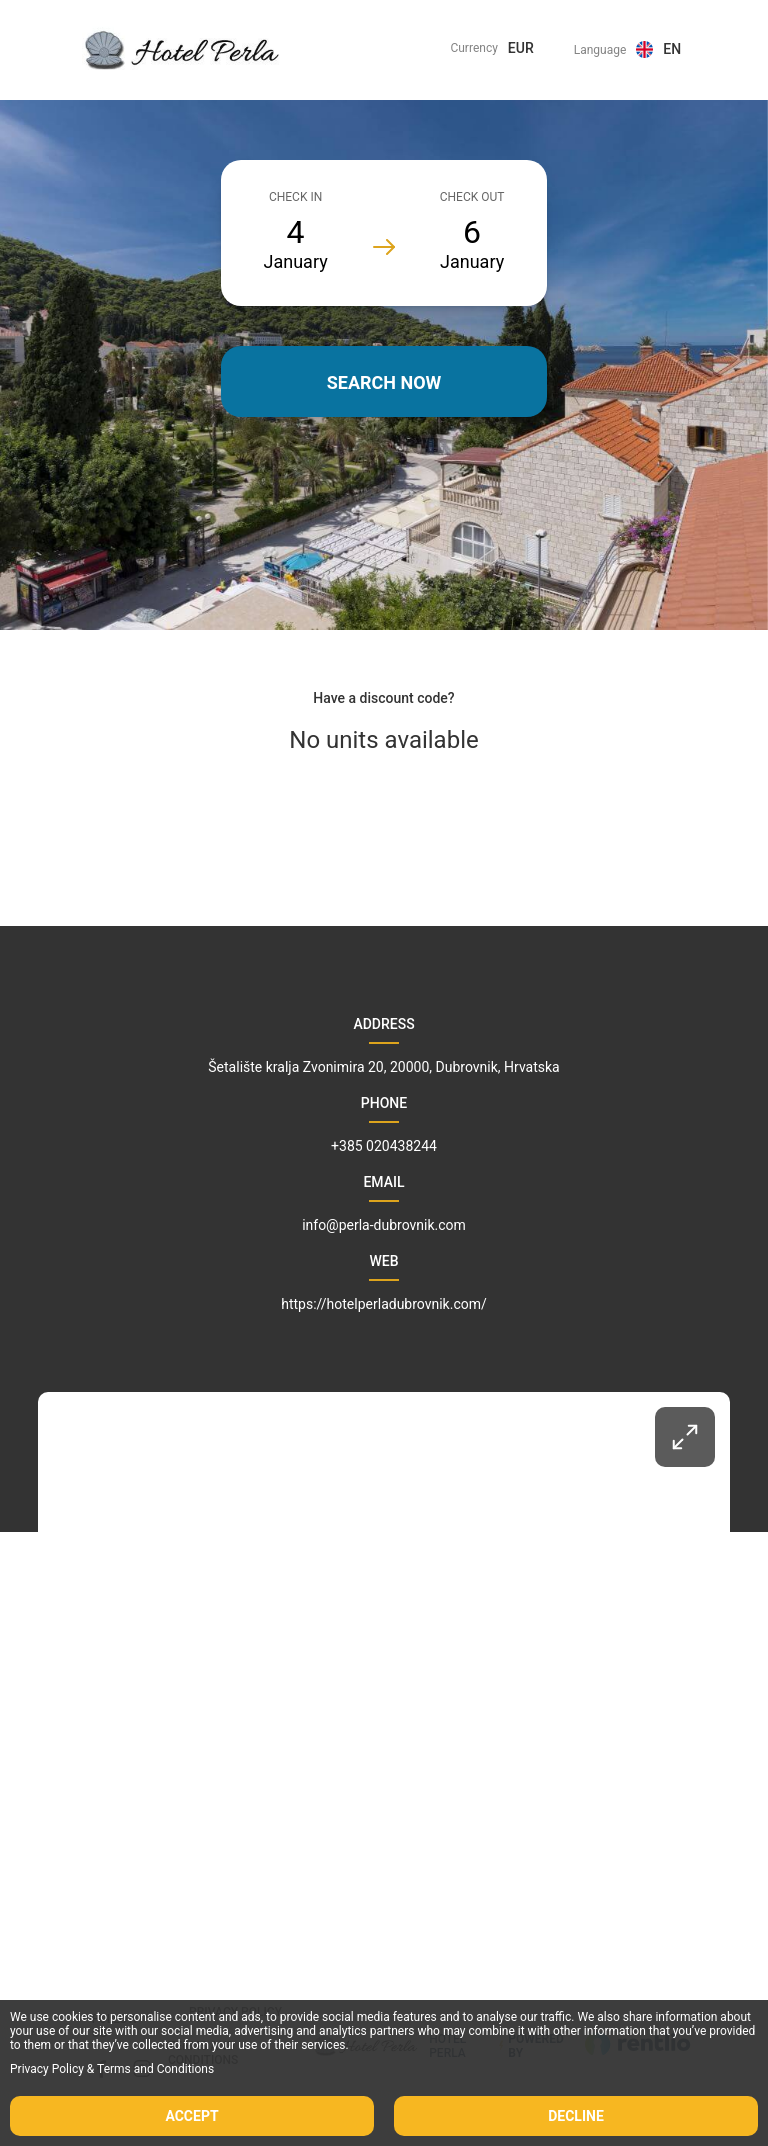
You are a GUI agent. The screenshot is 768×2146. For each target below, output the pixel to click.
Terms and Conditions (155, 2069)
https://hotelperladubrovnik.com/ (384, 1304)
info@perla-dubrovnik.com (384, 1225)
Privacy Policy (47, 2069)
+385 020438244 (384, 1146)
